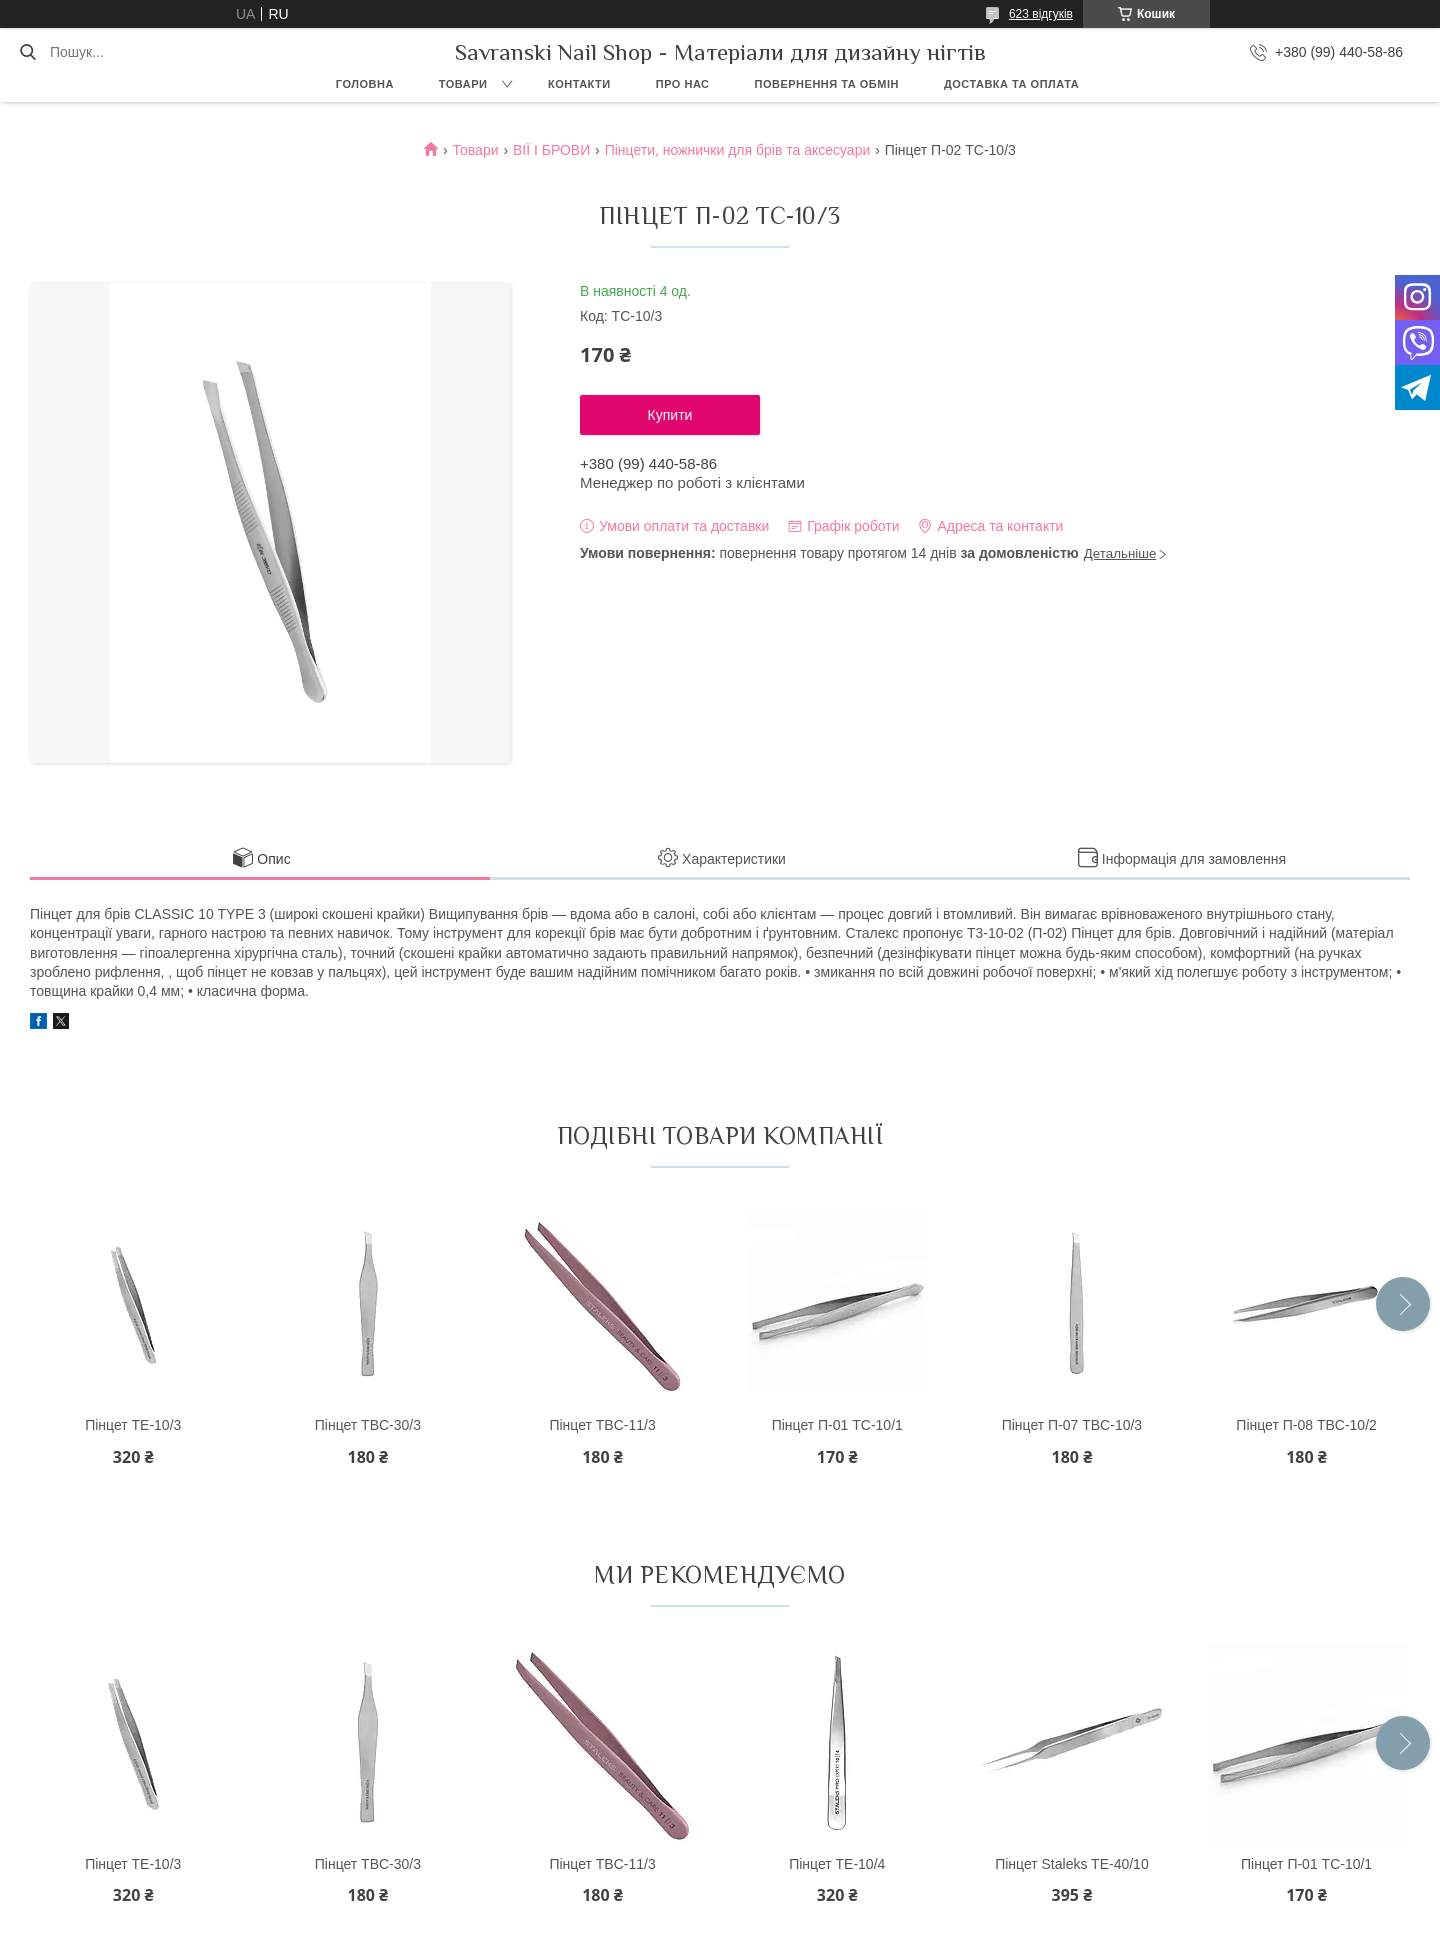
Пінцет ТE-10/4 (837, 1864)
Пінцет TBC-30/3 (368, 1425)
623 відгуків (1041, 14)
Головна (365, 84)
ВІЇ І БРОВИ (551, 150)
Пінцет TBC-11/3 (602, 1425)
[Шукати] (27, 52)
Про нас (683, 84)
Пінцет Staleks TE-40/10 (1072, 1864)
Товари (463, 84)
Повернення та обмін (827, 84)
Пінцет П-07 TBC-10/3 (1072, 1425)
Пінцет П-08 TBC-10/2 (1306, 1425)
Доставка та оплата (1011, 84)
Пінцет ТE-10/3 (133, 1425)
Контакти (579, 84)
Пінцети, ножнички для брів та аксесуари (738, 150)
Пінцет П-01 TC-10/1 (837, 1425)
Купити (670, 415)
